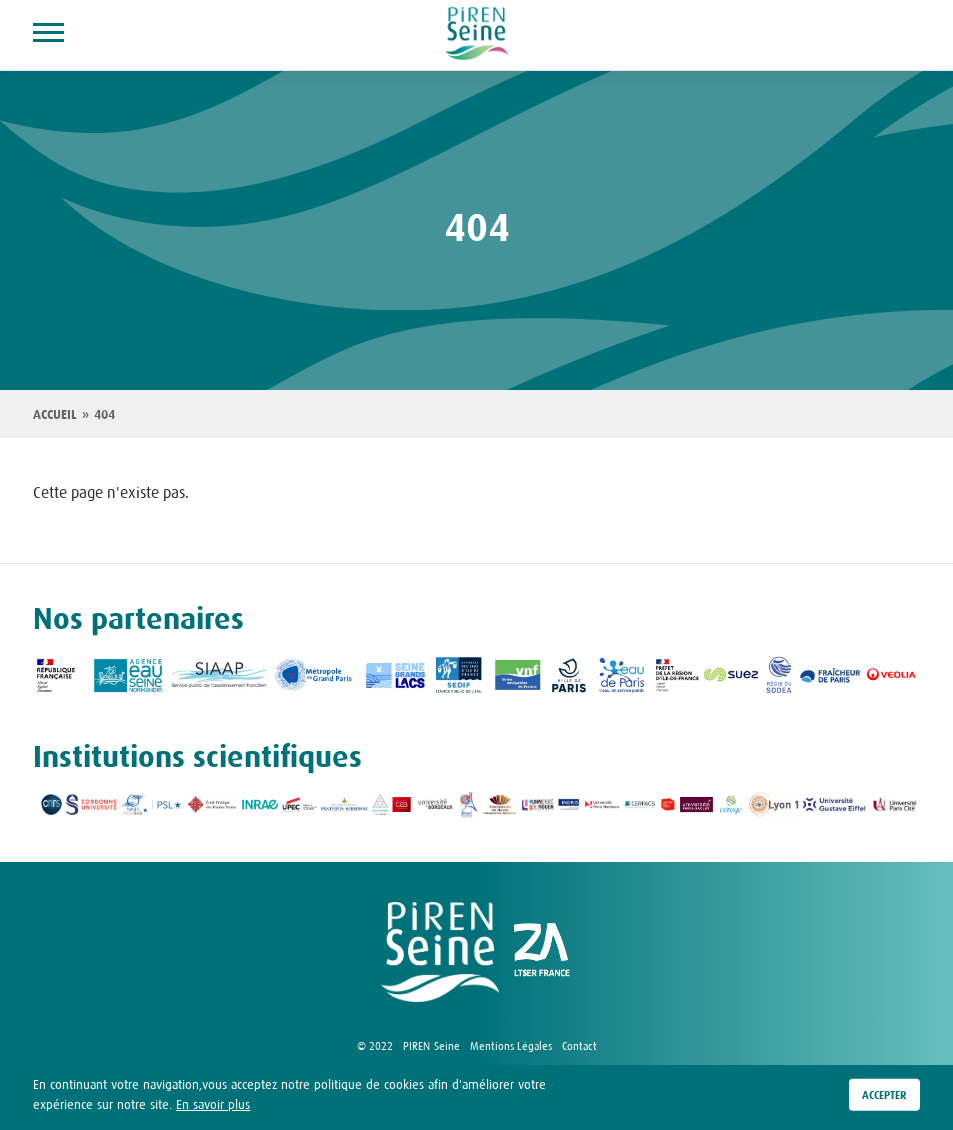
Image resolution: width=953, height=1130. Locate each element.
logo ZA (542, 952)
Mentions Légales (511, 1046)
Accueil (55, 415)
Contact (579, 1046)
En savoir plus (213, 1104)
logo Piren (440, 952)
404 (104, 415)
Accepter (884, 1096)
